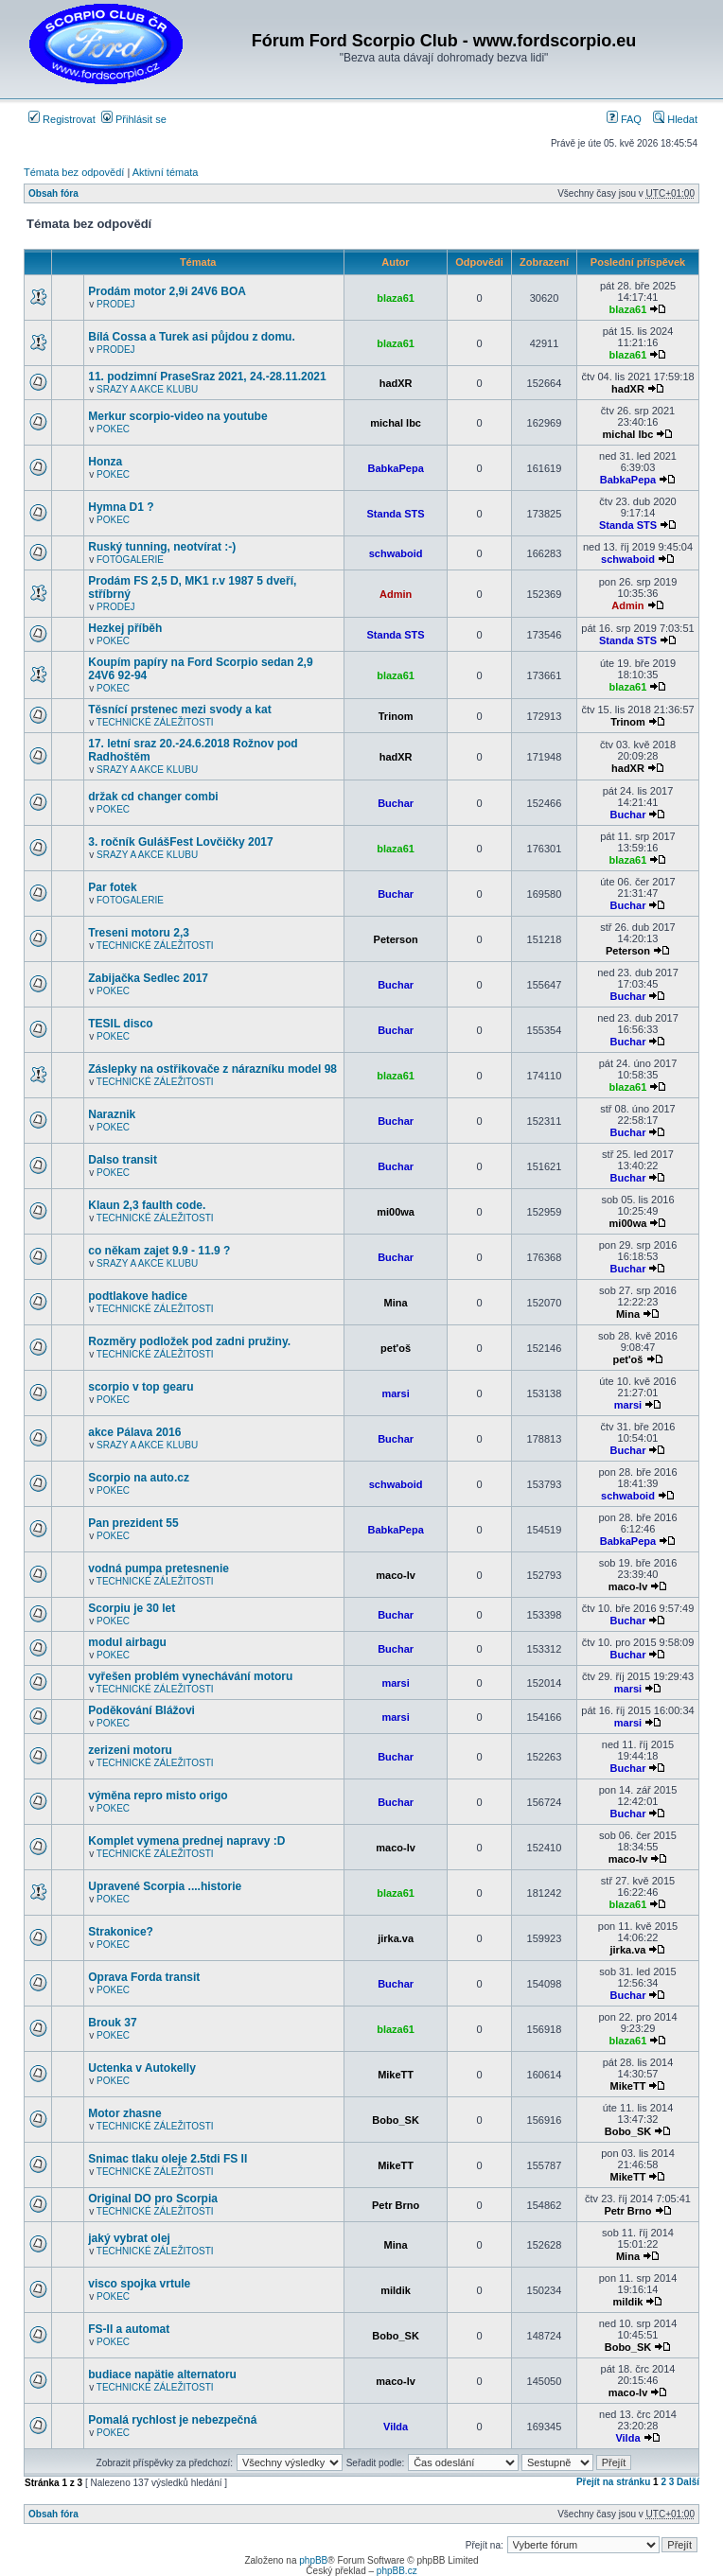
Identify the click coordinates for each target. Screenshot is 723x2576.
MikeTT (396, 2074)
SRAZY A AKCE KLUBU (147, 389)
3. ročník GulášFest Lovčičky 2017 (180, 842)
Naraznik (111, 1114)
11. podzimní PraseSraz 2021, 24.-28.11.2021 (207, 376)
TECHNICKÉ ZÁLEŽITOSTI (155, 722)
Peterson (396, 939)
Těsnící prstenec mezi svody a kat (179, 709)
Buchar (396, 803)
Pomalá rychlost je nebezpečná (172, 2420)
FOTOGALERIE (130, 559)
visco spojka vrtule (139, 2283)
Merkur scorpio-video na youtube (177, 416)
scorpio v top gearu (140, 1386)
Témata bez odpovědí (74, 172)
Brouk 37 (112, 2022)
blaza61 (395, 298)
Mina (396, 1302)
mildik (395, 2290)
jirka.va (396, 1938)
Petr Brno (395, 2205)
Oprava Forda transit (144, 1977)
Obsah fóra (53, 193)
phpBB (313, 2560)
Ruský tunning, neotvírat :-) (162, 546)
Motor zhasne (124, 2113)
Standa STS (396, 513)
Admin (395, 594)
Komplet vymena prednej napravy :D (186, 1841)
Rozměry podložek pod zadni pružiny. (189, 1341)
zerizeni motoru (130, 1750)
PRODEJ (116, 304)
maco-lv (395, 1575)
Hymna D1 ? (120, 507)
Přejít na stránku (613, 2482)
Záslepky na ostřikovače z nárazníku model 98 (212, 1069)
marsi (395, 1393)
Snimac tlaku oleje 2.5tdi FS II (167, 2158)
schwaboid (396, 553)
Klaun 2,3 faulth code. (146, 1205)
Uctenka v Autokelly (142, 2068)
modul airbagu (127, 1642)
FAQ (624, 119)
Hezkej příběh (125, 628)
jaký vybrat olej (129, 2238)
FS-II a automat (128, 2329)
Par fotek (112, 887)
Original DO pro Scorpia (153, 2198)
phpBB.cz (397, 2571)
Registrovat (62, 119)
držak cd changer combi (153, 796)
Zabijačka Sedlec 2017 (148, 978)
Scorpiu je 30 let (131, 1608)
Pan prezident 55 (133, 1523)
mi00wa (395, 1212)
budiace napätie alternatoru (162, 2374)
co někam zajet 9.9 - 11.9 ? (159, 1250)
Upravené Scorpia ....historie (164, 1886)
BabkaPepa (395, 468)
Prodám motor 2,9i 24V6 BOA (167, 291)
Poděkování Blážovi (141, 1710)
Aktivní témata (165, 172)
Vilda (395, 2426)
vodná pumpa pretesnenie (158, 1568)
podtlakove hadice (137, 1296)
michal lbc (395, 423)
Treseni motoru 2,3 (138, 932)
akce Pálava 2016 (134, 1432)
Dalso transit (122, 1159)
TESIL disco (120, 1023)
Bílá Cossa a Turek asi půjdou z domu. (191, 336)
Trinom (396, 716)
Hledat (675, 119)
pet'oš (395, 1348)
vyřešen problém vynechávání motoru (190, 1676)
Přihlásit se (134, 119)
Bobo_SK (395, 2120)
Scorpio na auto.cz (138, 1477)
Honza (105, 461)
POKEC (113, 429)
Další (688, 2482)
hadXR (396, 383)
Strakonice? (120, 1931)
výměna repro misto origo (157, 1795)
